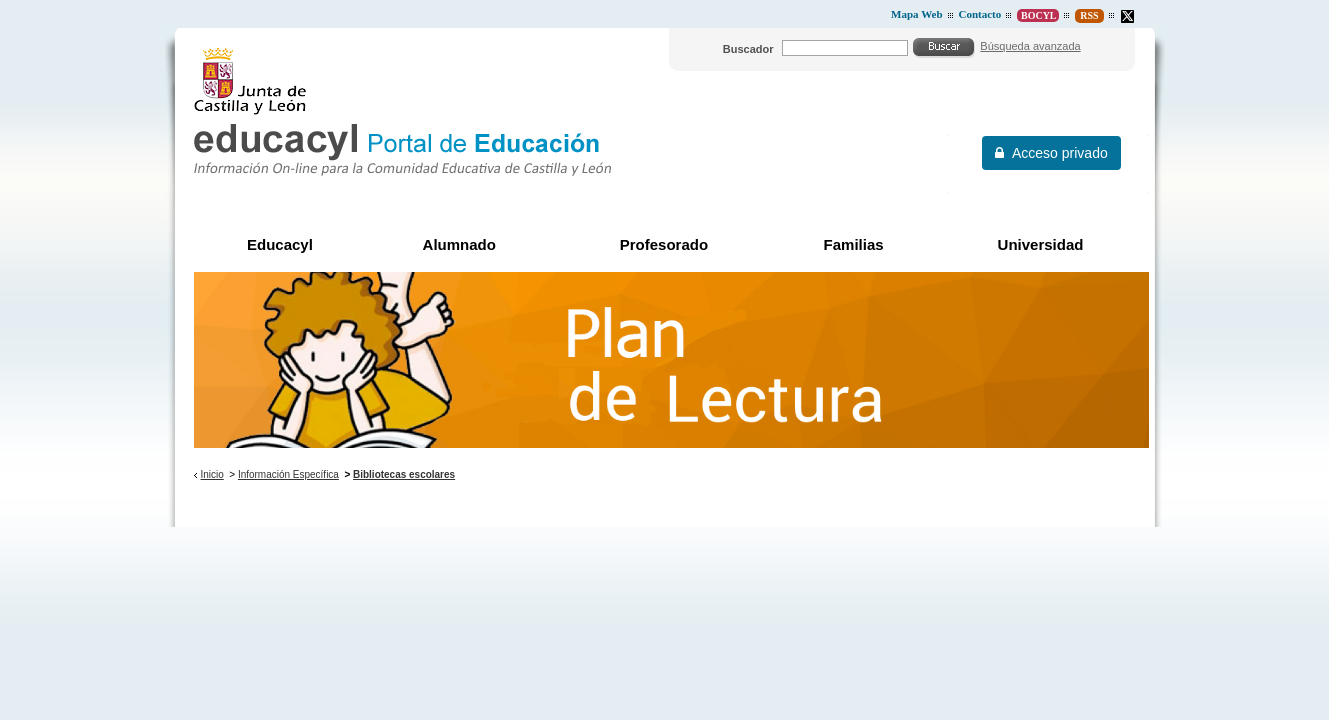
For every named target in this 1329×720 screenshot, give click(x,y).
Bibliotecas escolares (404, 474)
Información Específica (288, 474)
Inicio (211, 474)
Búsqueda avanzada (1030, 46)
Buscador (748, 49)
